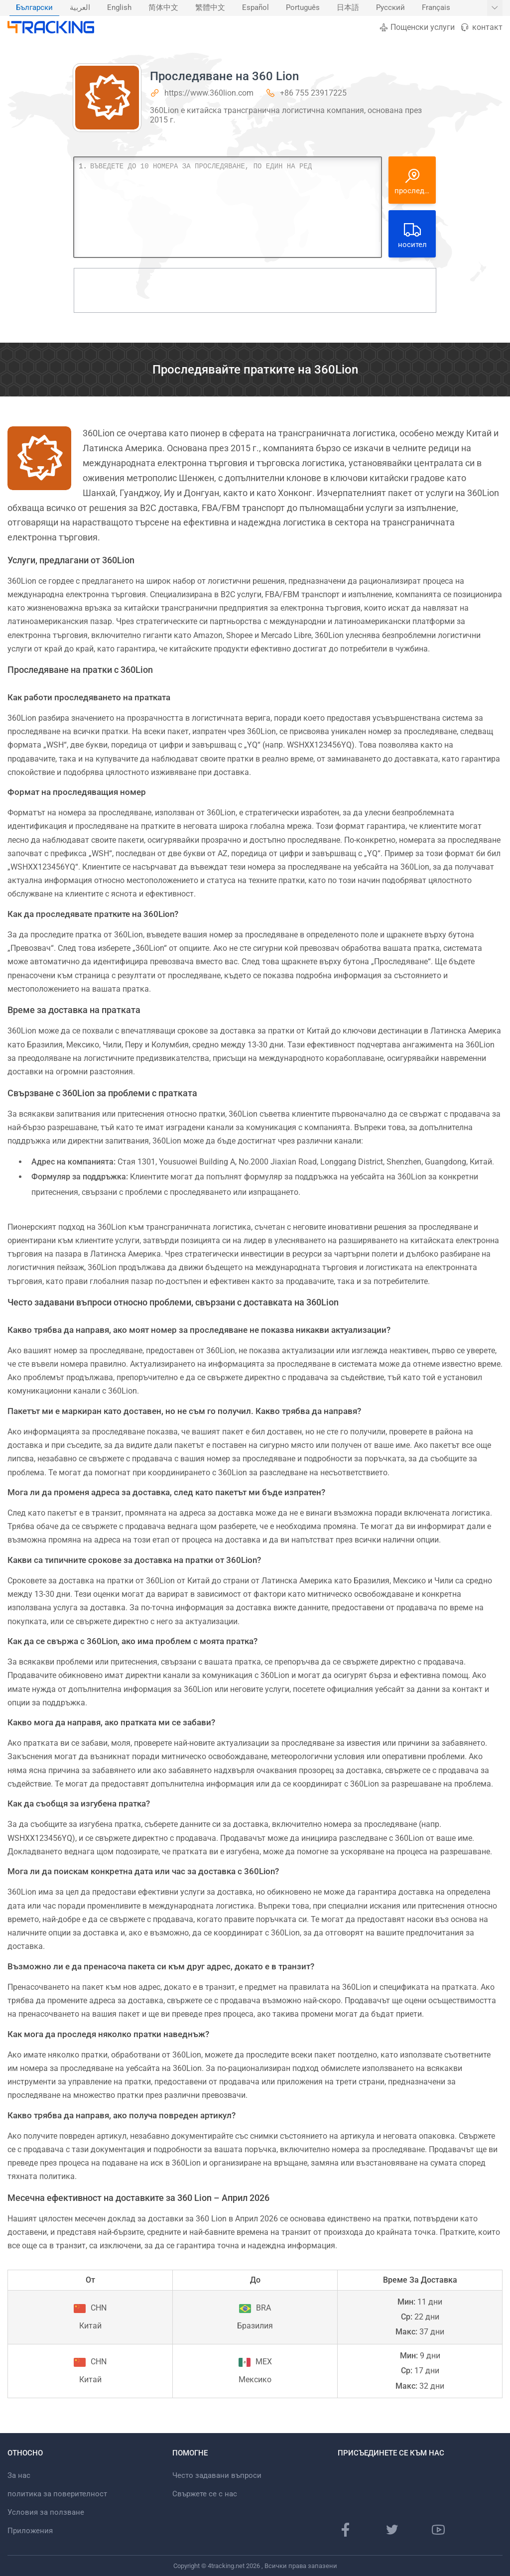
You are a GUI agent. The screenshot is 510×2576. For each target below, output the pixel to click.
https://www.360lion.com (209, 93)
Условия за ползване (45, 2512)
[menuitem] (34, 8)
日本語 (348, 7)
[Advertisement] (255, 290)
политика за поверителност (57, 2493)
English (119, 7)
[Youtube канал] (438, 2529)
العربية (80, 7)
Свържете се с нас (204, 2493)
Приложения (30, 2530)
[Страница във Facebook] (346, 2529)
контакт (481, 27)
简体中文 (163, 7)
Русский (390, 7)
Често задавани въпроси (216, 2475)
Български (34, 7)
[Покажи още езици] (495, 8)
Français (436, 7)
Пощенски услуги (417, 27)
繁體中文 (210, 7)
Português (303, 7)
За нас (18, 2475)
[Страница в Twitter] (392, 2529)
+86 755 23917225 (313, 93)
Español (255, 7)
